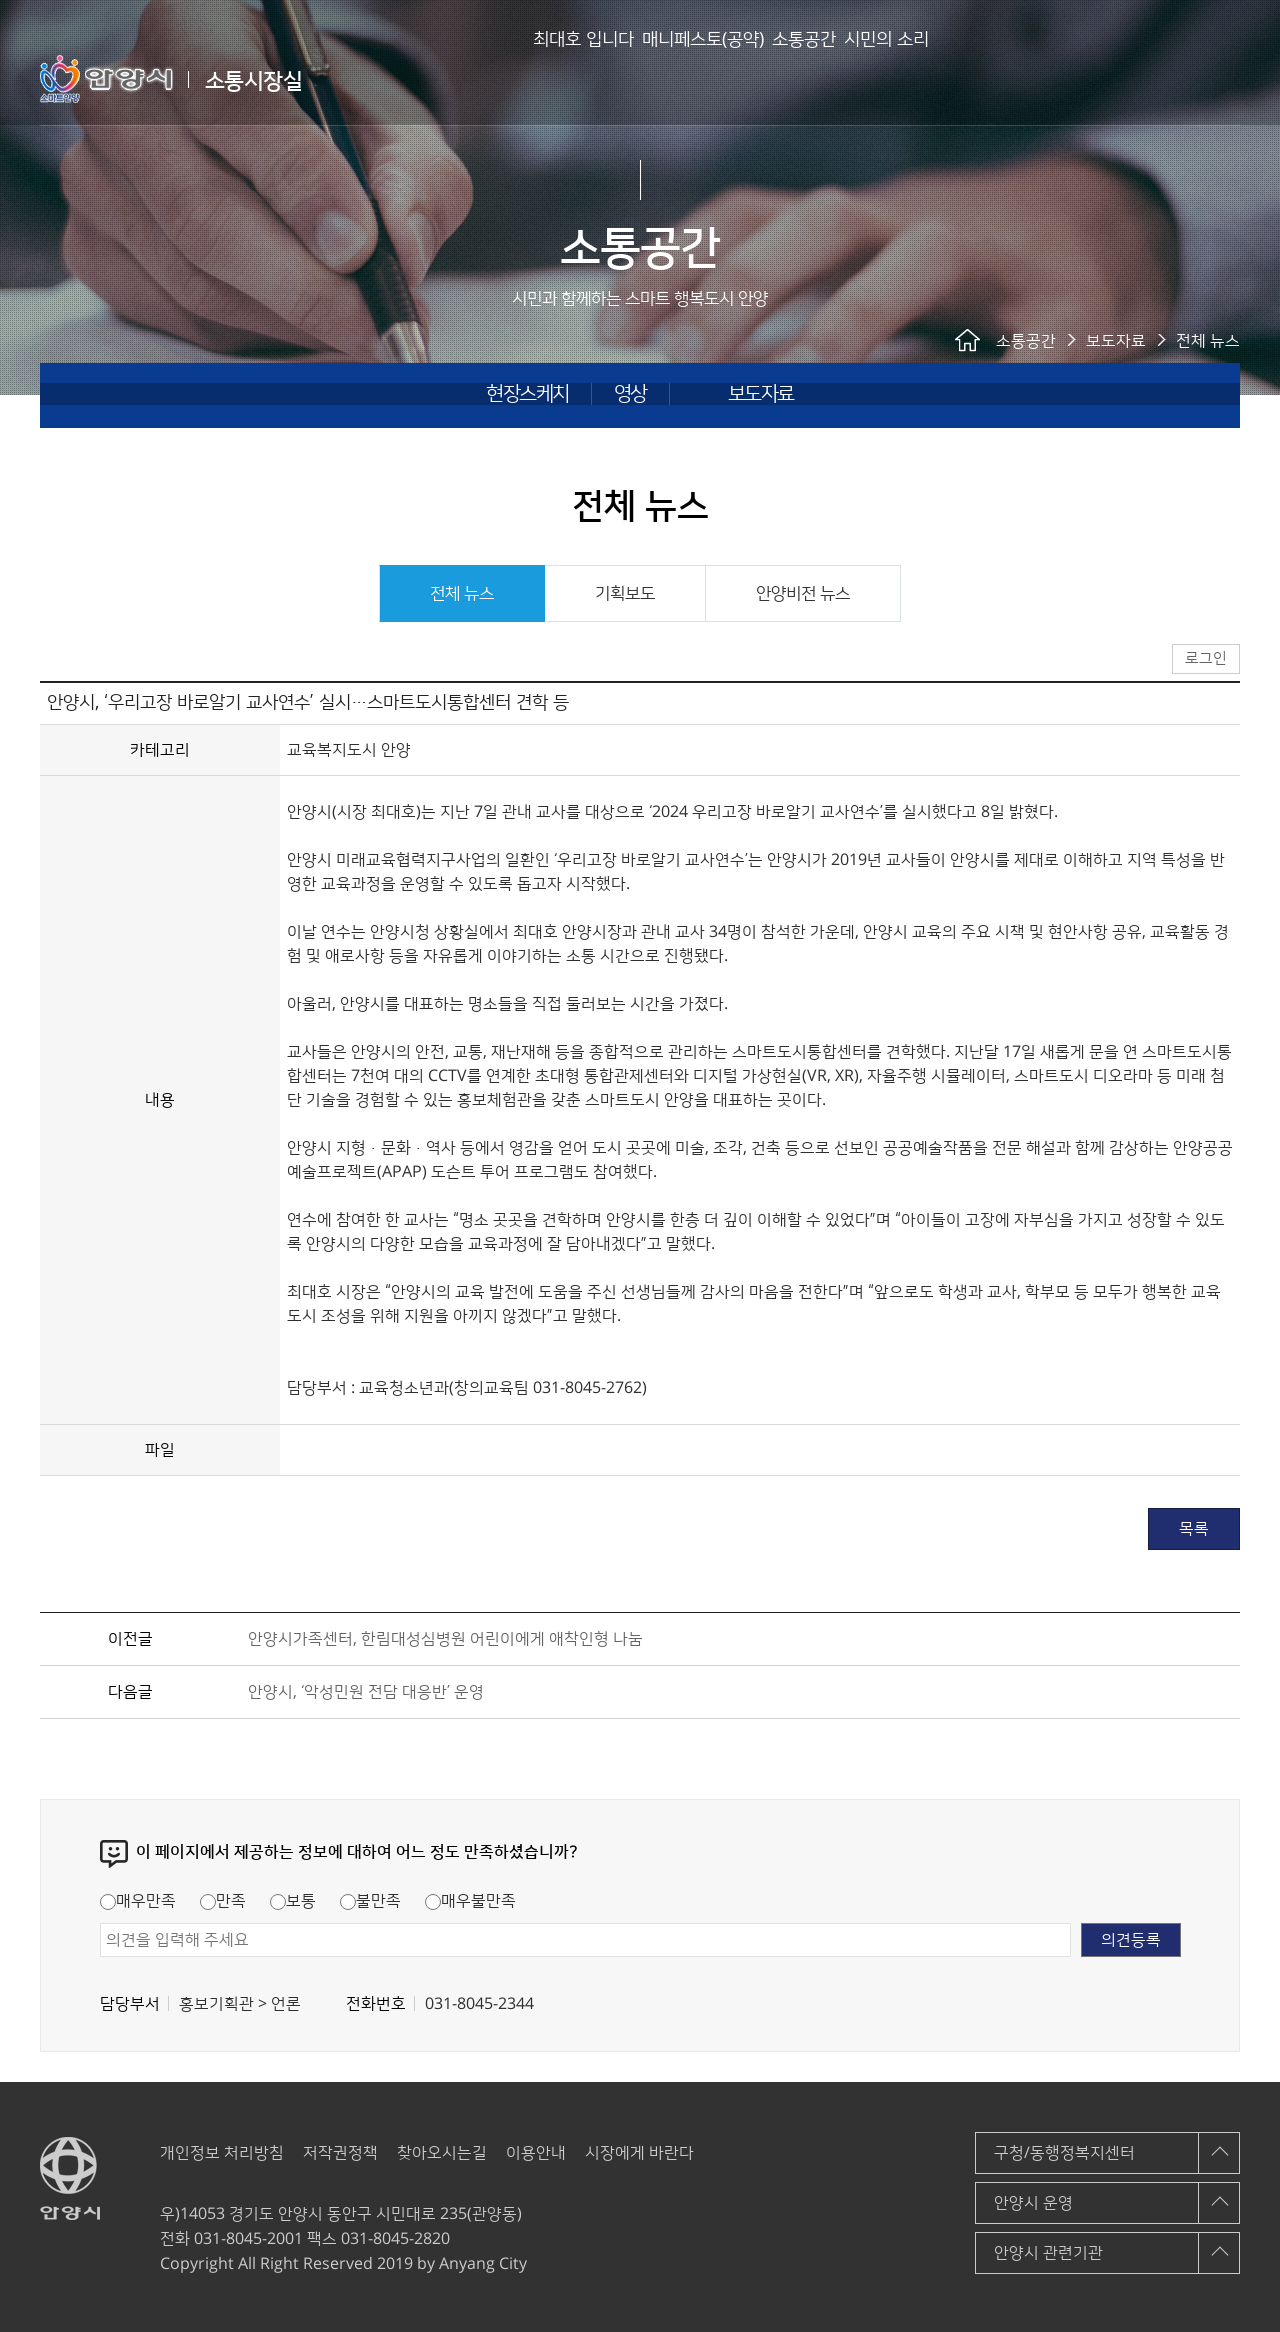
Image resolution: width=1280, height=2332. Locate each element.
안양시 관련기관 (1048, 2253)
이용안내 (536, 2153)
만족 (223, 1901)
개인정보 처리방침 (222, 2153)
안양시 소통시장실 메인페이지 (1123, 79)
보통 (293, 1901)
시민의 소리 (882, 80)
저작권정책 (340, 2153)
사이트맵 (1225, 78)
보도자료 (761, 394)
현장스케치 (527, 394)
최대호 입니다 (483, 80)
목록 (1194, 1529)
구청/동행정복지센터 (1064, 2153)
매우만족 (138, 1901)
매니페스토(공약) (635, 80)
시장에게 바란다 (639, 2153)
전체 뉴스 (462, 594)
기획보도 (625, 594)
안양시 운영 (1033, 2203)
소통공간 (768, 80)
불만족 (370, 1901)
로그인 (1173, 79)
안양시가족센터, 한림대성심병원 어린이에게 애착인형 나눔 (445, 1639)
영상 (630, 394)
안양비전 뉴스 (803, 594)
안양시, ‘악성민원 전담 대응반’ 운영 (366, 1692)
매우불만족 (470, 1901)
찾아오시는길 (442, 2153)
